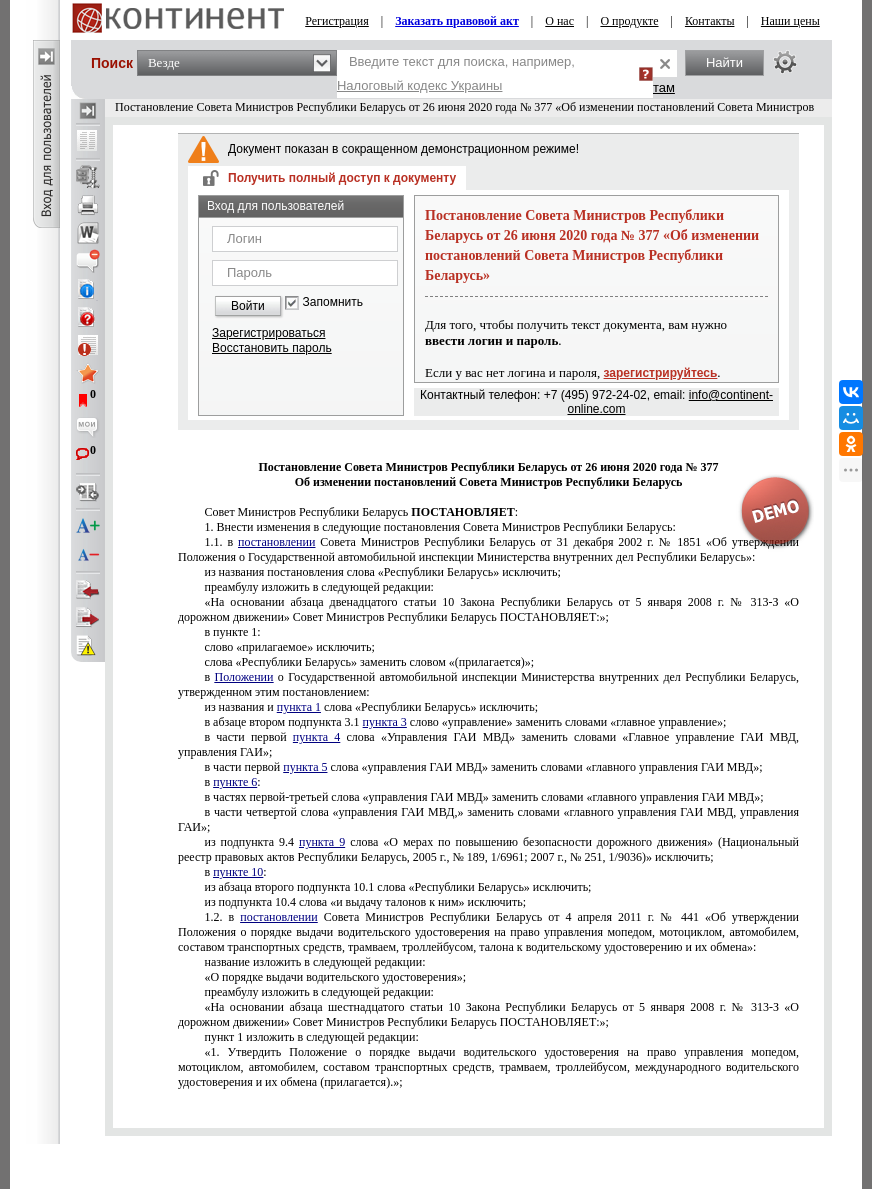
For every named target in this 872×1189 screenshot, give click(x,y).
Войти (248, 306)
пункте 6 (235, 782)
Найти (724, 62)
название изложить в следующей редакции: (314, 962)
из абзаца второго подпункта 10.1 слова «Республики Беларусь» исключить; (397, 887)
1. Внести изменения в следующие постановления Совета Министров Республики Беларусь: (439, 527)
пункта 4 (316, 737)
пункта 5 (305, 767)
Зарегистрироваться (268, 333)
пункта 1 (299, 707)
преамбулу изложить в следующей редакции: (318, 587)
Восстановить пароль (272, 348)
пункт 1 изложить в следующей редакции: (311, 1037)
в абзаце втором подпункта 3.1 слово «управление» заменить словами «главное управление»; (465, 722)
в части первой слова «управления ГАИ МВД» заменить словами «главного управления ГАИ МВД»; (483, 767)
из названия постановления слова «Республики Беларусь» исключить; (382, 572)
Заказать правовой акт (457, 21)
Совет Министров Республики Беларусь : (361, 512)
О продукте (629, 21)
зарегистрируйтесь (661, 373)
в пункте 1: (232, 632)
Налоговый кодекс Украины (420, 85)
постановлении (276, 542)
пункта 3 (385, 722)
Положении (244, 677)
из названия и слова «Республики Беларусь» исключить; (371, 707)
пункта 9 (322, 842)
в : (232, 782)
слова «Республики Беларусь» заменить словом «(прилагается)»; (369, 662)
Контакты (710, 21)
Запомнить (333, 302)
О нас (559, 21)
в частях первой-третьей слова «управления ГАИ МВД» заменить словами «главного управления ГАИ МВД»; (483, 797)
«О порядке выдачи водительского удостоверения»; (335, 977)
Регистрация (337, 21)
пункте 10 (238, 872)
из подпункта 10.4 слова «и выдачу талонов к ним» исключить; (365, 902)
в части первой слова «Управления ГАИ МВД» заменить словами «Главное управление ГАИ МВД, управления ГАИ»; (488, 744)
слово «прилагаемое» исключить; (289, 647)
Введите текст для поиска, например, (456, 73)
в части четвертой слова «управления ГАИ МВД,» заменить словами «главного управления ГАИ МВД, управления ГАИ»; (488, 819)
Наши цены (790, 21)
